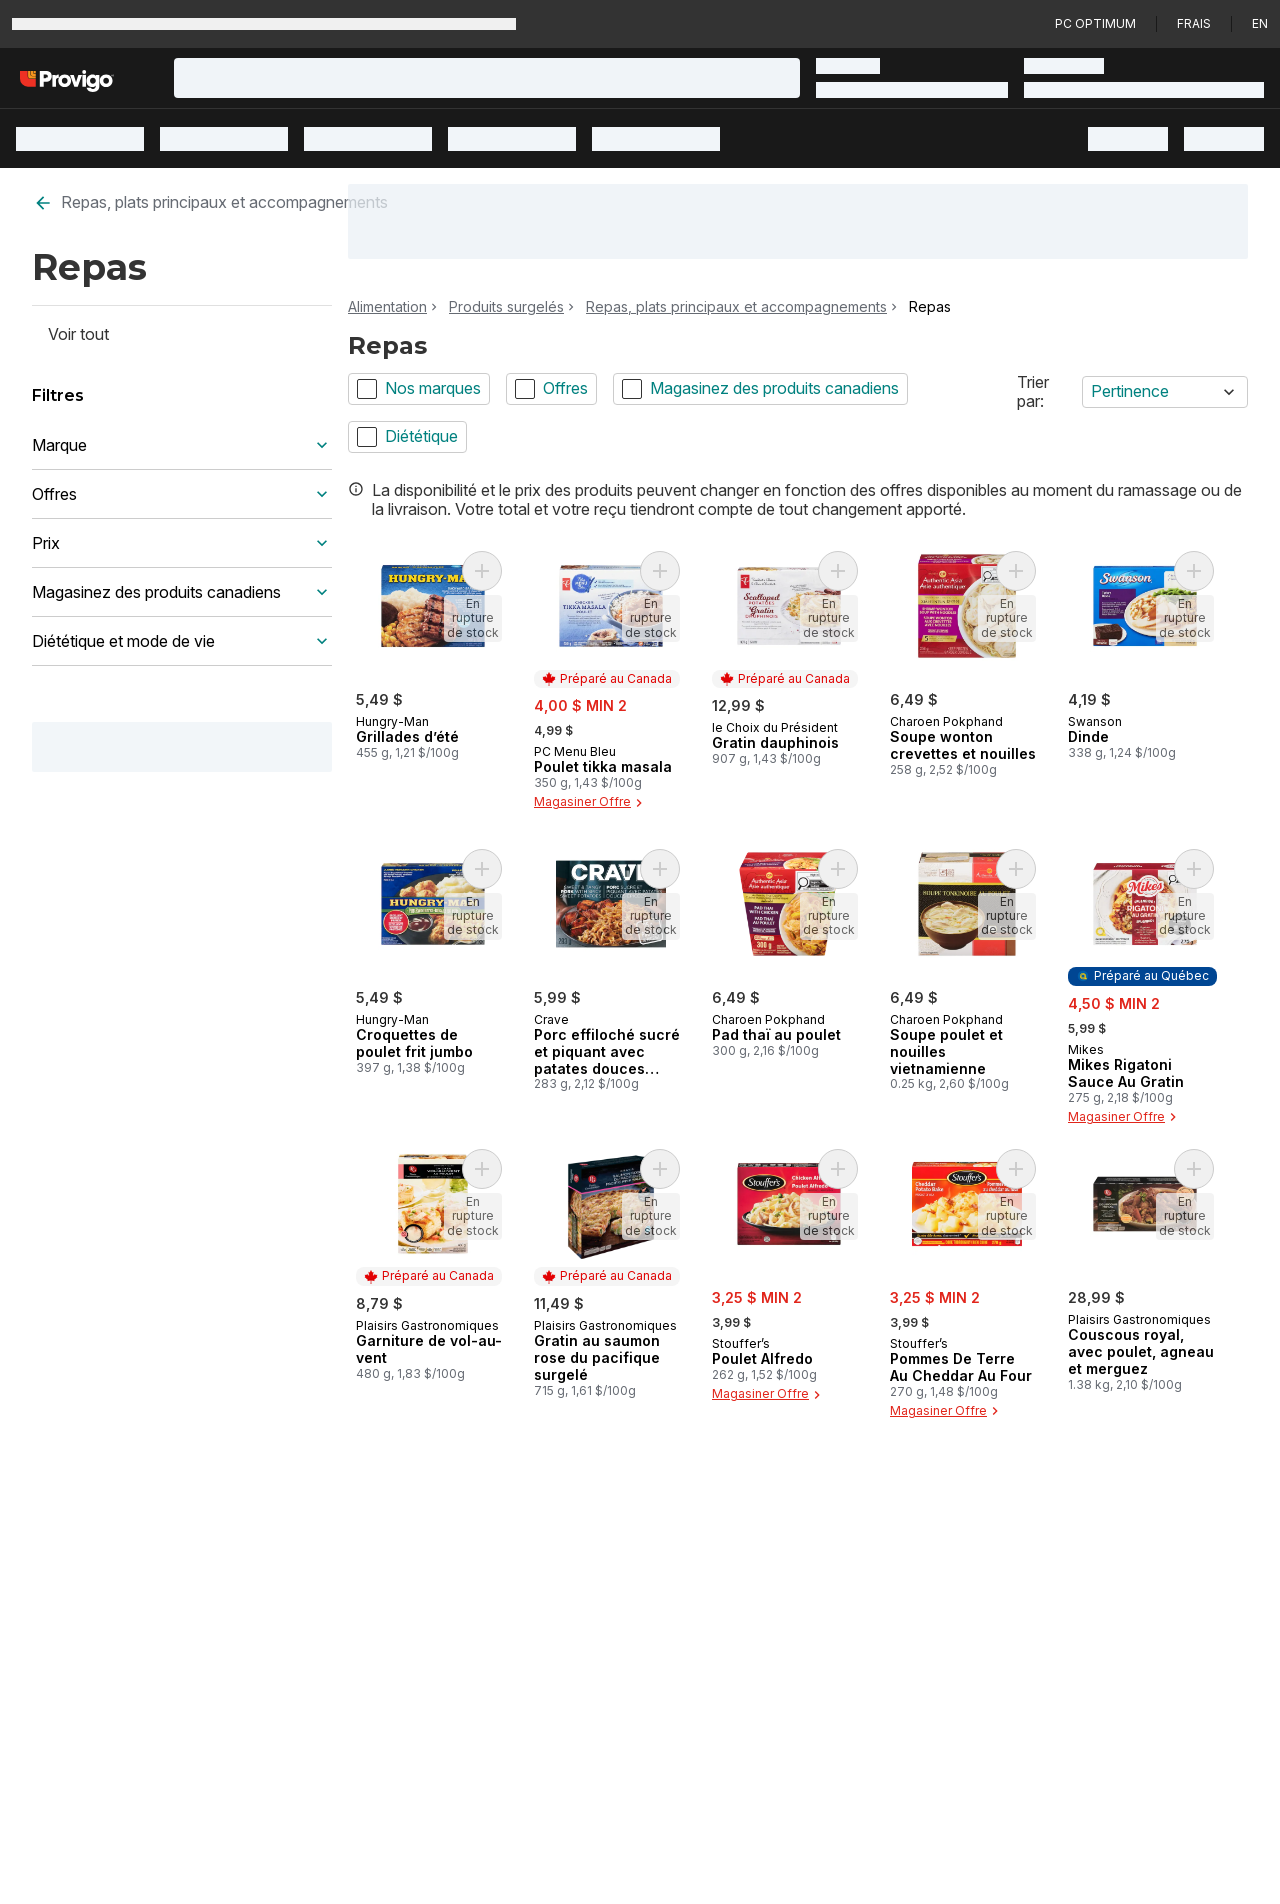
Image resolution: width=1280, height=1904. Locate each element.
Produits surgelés (506, 307)
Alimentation (387, 307)
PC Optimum (1095, 23)
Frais (1194, 23)
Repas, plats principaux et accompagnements (210, 202)
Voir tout (78, 334)
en (1260, 23)
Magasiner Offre (590, 803)
